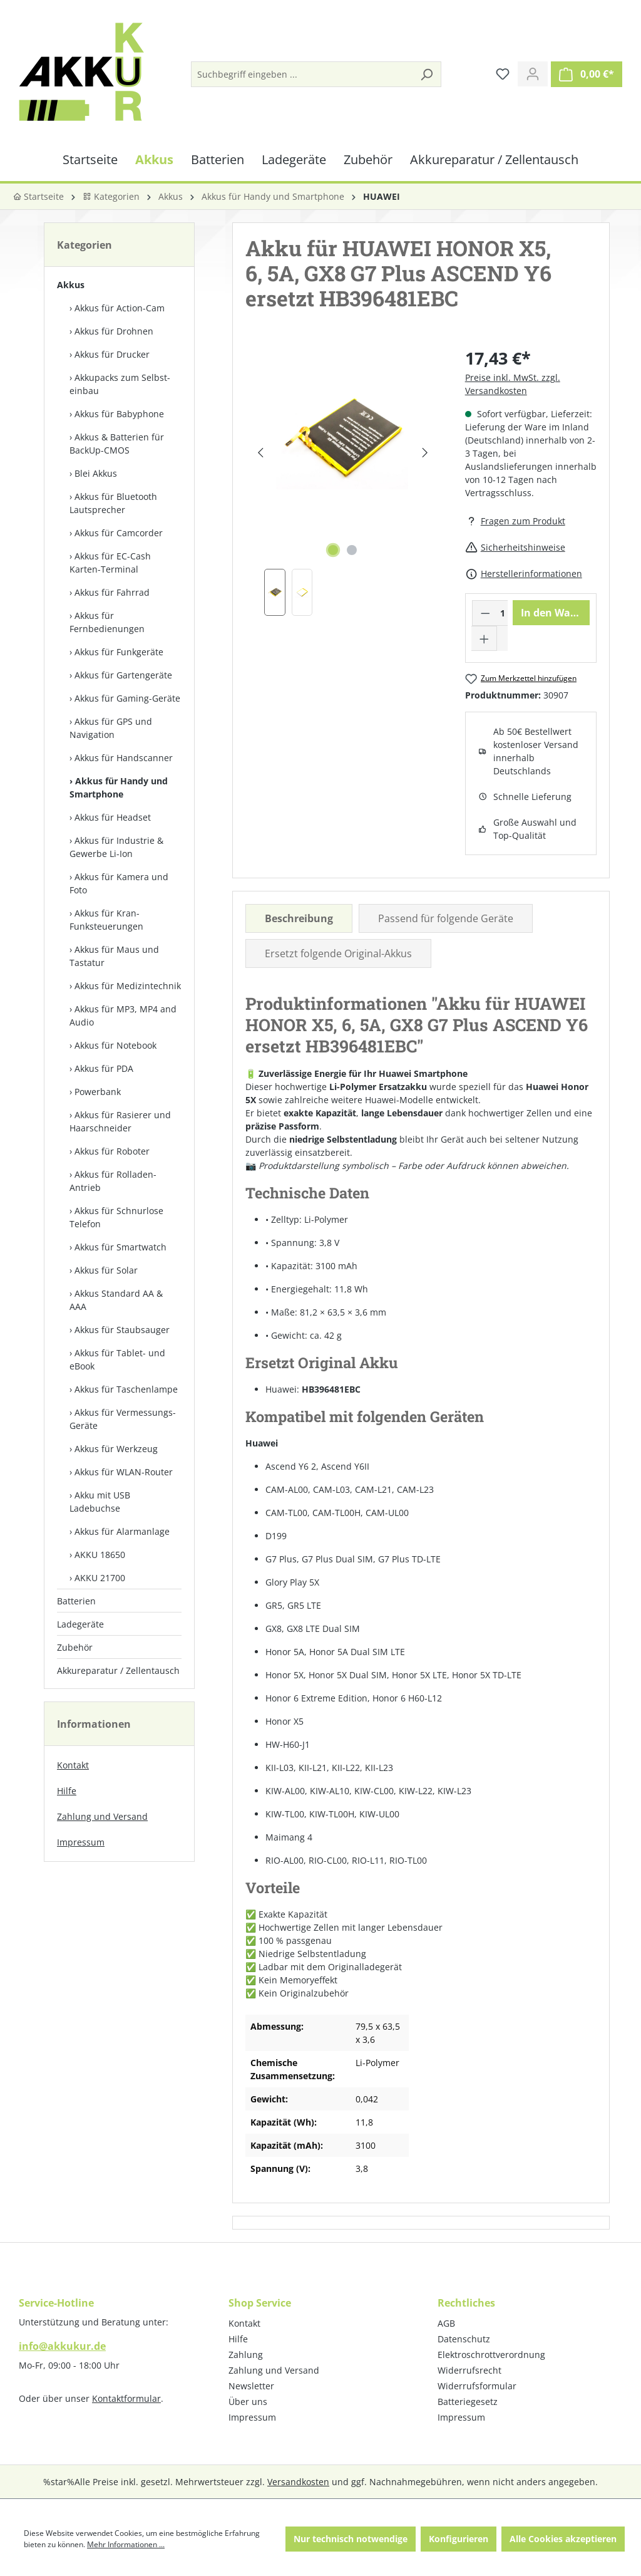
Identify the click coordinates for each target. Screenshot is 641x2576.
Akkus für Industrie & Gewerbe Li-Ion (116, 847)
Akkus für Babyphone (119, 414)
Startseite (38, 196)
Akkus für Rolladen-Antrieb (112, 1180)
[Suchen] (426, 74)
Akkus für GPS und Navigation (110, 727)
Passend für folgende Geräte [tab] (445, 918)
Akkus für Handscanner (123, 758)
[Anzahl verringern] (485, 613)
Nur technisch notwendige (351, 2539)
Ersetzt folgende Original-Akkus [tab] (338, 953)
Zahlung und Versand (102, 1816)
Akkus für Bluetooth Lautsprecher (113, 503)
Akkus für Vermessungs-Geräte (122, 1418)
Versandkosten (298, 2482)
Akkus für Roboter (112, 1151)
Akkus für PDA (103, 1068)
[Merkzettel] (503, 73)
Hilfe (66, 1791)
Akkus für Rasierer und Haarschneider (120, 1121)
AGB (446, 2323)
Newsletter (251, 2386)
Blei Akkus (95, 473)
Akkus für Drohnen (113, 331)
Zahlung (245, 2354)
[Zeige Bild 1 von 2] (333, 550)
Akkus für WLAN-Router (123, 1472)
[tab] (298, 918)
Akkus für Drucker (112, 354)
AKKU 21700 (99, 1578)
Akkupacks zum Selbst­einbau (119, 384)
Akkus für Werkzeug (116, 1449)
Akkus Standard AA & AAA (116, 1299)
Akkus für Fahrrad (112, 592)
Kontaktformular (126, 2398)
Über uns (247, 2401)
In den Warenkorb (555, 613)
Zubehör (75, 1647)
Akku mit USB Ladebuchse (99, 1501)
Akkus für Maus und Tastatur (114, 956)
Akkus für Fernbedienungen (107, 622)
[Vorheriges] (260, 452)
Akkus (71, 285)
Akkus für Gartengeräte (123, 675)
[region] (342, 481)
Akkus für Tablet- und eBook (117, 1359)
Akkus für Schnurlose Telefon (116, 1217)
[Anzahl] (502, 613)
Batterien (76, 1601)
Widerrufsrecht (469, 2370)
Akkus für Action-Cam (119, 308)
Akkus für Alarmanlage (122, 1531)
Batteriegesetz (468, 2401)
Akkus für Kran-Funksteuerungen (106, 919)
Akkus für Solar (106, 1270)
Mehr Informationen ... (126, 2544)
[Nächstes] (424, 452)
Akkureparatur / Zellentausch (118, 1670)
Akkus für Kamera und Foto (118, 883)
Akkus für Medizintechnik (127, 986)
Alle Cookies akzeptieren (563, 2539)
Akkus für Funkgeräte (118, 652)
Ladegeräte (80, 1624)
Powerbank (97, 1092)
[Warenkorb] (586, 74)
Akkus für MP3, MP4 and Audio (123, 1015)
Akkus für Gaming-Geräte (127, 698)
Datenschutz (464, 2339)
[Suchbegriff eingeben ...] (302, 74)
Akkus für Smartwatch (120, 1247)
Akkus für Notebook (115, 1045)
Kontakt (73, 1765)
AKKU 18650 (99, 1555)
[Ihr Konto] (533, 73)
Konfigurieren (458, 2539)
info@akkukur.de (62, 2346)
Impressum (81, 1842)
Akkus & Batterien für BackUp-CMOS (116, 443)
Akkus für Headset (112, 817)
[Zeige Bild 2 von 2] (352, 550)
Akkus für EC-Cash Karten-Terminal (110, 562)
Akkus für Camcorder (118, 533)
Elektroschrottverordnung (491, 2354)
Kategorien (111, 196)
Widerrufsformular (477, 2386)
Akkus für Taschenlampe (126, 1389)
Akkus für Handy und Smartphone (118, 787)
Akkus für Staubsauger (122, 1330)
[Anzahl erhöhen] (484, 638)
